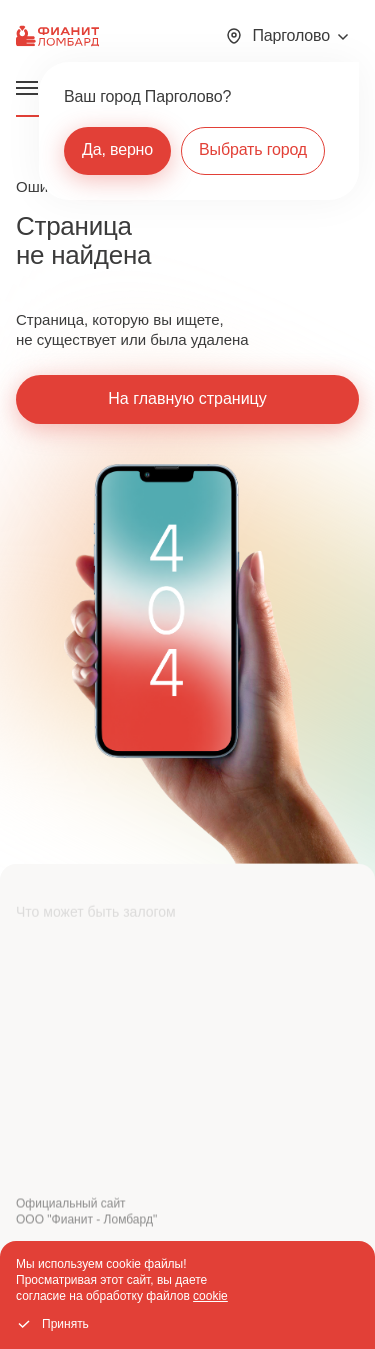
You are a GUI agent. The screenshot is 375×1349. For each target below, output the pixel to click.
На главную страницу (187, 398)
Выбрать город (253, 149)
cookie (210, 1296)
